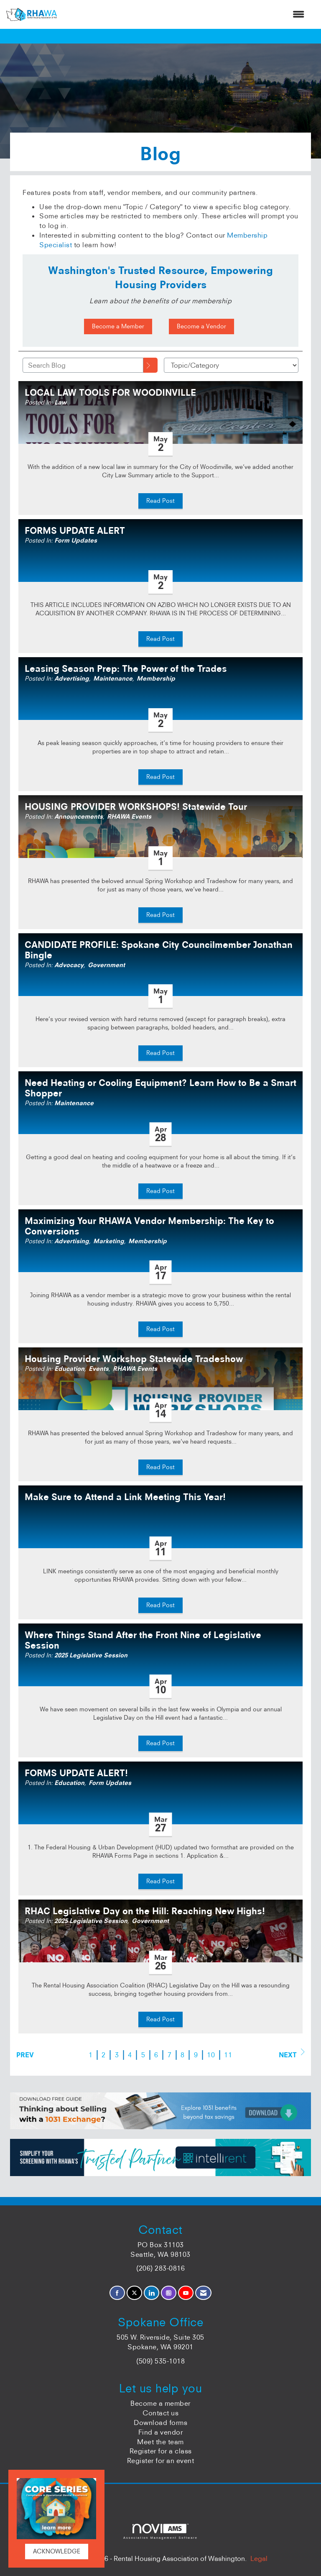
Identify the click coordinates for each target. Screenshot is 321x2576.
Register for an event (160, 2460)
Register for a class (161, 2451)
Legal (259, 2558)
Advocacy (69, 965)
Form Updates (75, 540)
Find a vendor (160, 2432)
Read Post (160, 500)
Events (99, 1369)
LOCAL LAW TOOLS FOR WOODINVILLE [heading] (110, 392)
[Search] (150, 365)
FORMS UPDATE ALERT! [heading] (76, 1773)
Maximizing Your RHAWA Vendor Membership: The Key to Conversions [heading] (149, 1226)
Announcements (78, 816)
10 (211, 2055)
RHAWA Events (129, 816)
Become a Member (118, 326)
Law (60, 402)
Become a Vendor (201, 326)
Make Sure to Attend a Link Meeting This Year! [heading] (125, 1497)
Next (292, 2054)
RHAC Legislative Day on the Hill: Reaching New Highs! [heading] (145, 1911)
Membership (156, 678)
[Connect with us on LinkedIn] (151, 2293)
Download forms (160, 2422)
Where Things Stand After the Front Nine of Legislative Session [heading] (143, 1640)
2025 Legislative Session (90, 1655)
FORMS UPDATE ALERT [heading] (75, 530)
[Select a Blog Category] (231, 365)
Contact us (160, 2413)
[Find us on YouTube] (186, 2293)
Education (69, 1369)
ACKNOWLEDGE (56, 2551)
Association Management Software (160, 2531)
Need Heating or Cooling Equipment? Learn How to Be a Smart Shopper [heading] (160, 1088)
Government (106, 965)
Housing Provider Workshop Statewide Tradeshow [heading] (134, 1359)
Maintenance (112, 678)
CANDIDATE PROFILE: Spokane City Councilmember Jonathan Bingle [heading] (159, 950)
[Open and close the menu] (184, 14)
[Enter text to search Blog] (83, 365)
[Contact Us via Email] (203, 2293)
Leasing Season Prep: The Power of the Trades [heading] (126, 668)
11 (228, 2055)
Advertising (71, 678)
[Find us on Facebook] (117, 2293)
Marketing (108, 1241)
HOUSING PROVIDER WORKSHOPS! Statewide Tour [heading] (136, 806)
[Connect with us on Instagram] (168, 2293)
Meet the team (160, 2442)
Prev (25, 2055)
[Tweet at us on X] (134, 2293)
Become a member (160, 2403)
